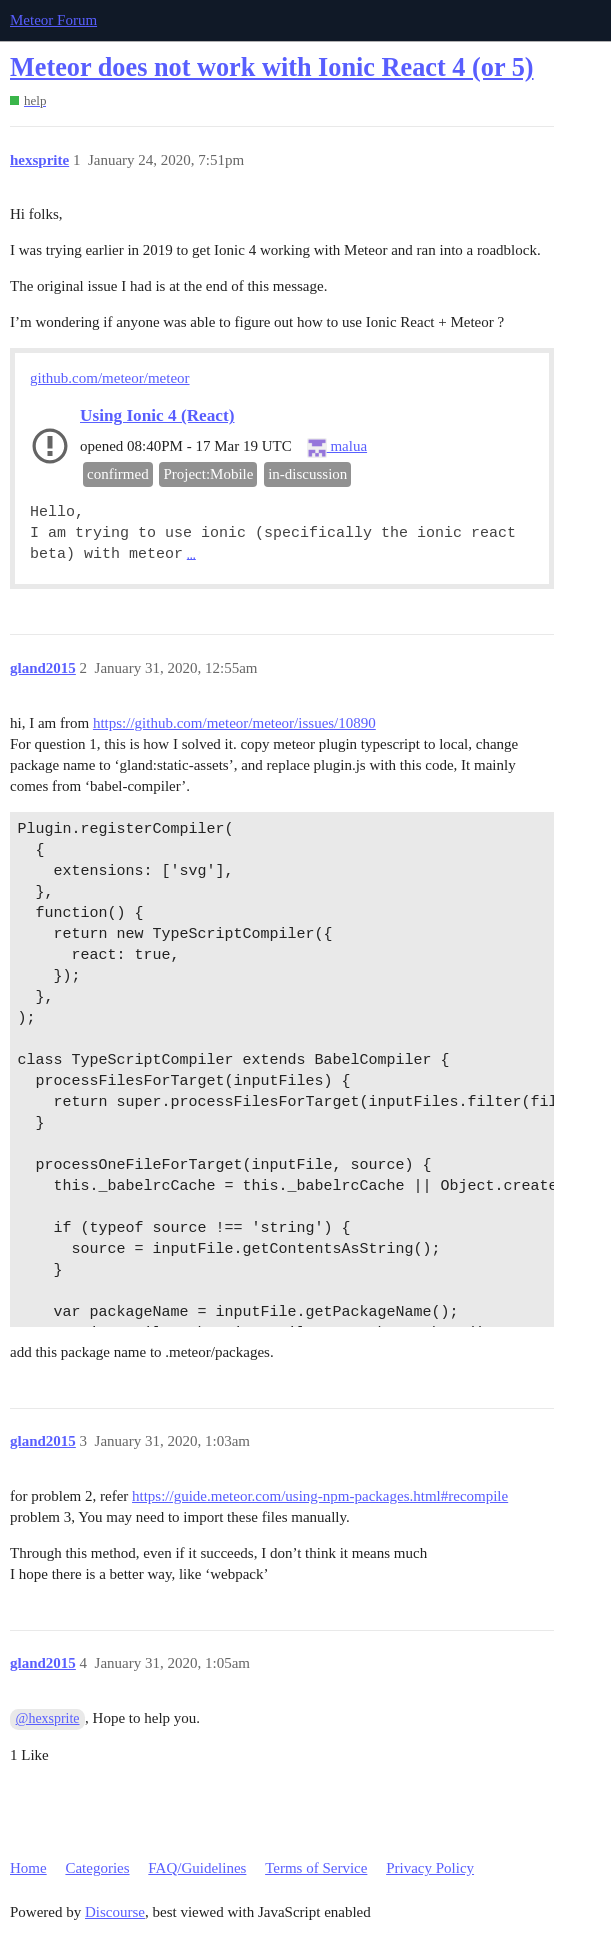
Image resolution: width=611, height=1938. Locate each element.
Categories (97, 1868)
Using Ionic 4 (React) (157, 415)
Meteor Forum (53, 20)
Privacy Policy (430, 1868)
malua (337, 446)
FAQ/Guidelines (197, 1868)
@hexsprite (48, 1718)
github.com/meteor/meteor (110, 378)
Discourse (115, 1912)
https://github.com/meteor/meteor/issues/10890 (234, 723)
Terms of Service (316, 1868)
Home (28, 1868)
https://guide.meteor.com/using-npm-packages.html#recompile (320, 1496)
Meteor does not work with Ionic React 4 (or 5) (272, 67)
